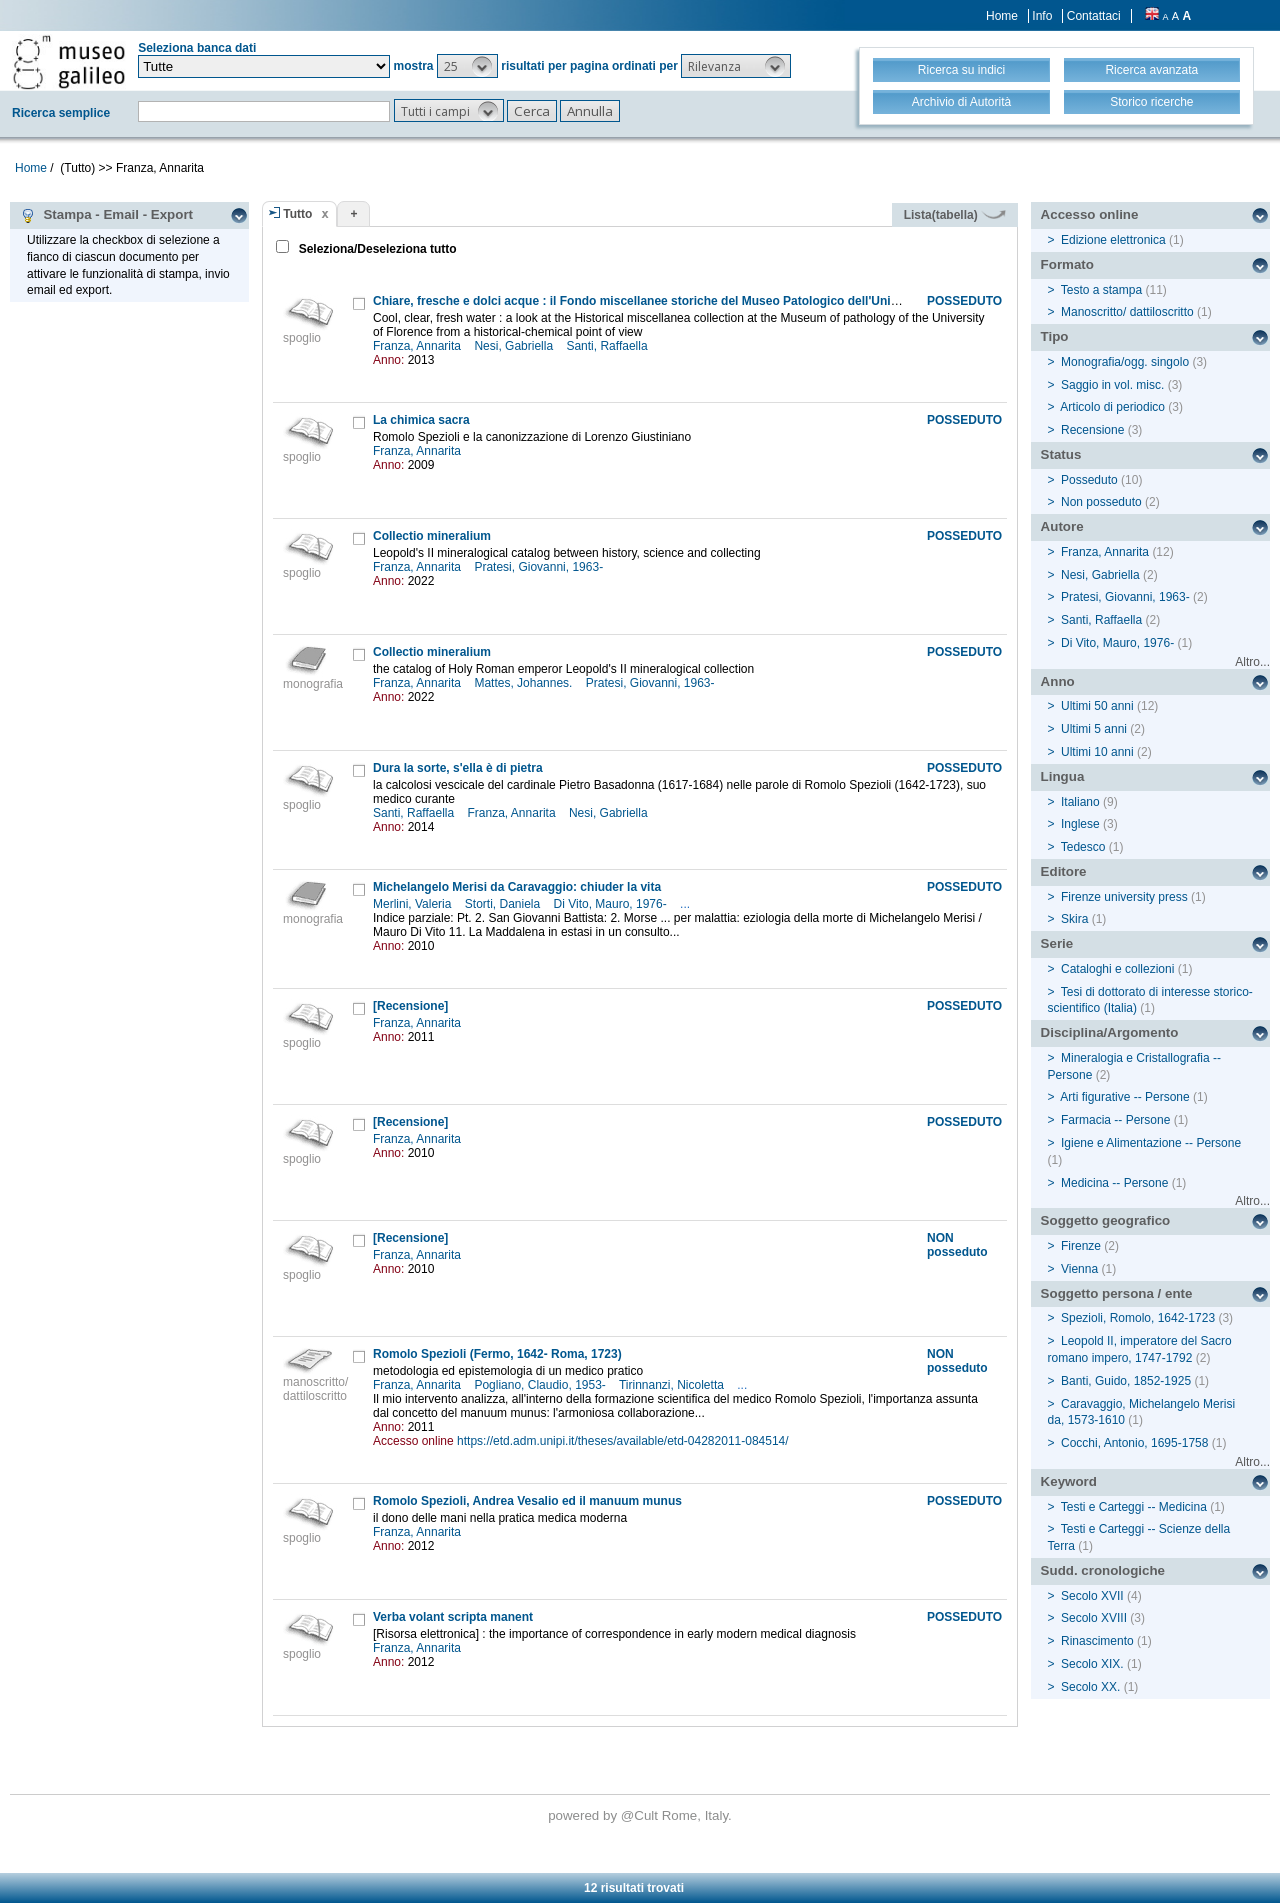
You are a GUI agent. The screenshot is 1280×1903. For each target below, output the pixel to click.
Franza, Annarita (418, 346)
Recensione (1092, 430)
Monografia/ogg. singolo (1125, 362)
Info (1042, 16)
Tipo (1055, 336)
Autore (1062, 526)
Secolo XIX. (1092, 1664)
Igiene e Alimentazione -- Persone (1151, 1143)
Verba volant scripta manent (453, 1617)
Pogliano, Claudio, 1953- (541, 1385)
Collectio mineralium (432, 536)
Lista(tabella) (955, 215)
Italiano (1080, 802)
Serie (1057, 943)
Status (1061, 454)
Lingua (1063, 776)
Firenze (1081, 1246)
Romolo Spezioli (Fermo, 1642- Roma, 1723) (497, 1354)
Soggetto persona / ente (1117, 1293)
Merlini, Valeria (414, 904)
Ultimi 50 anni (1097, 706)
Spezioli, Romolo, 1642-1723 (1138, 1318)
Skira (1074, 919)
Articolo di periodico (1112, 407)
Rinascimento (1097, 1641)
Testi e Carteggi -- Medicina (1134, 1507)
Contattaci (1094, 16)
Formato (1067, 264)
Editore (1064, 871)
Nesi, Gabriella (515, 346)
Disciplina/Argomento (1110, 1032)
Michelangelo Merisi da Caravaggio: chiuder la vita (517, 887)
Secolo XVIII (1094, 1618)
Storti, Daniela (504, 904)
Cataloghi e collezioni (1117, 969)
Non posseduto (1101, 502)
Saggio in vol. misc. (1112, 385)
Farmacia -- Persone (1115, 1120)
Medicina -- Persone (1114, 1183)
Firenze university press (1124, 897)
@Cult (641, 1815)
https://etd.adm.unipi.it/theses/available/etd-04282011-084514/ (623, 1441)
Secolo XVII (1092, 1596)
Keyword (1069, 1481)
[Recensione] (410, 1006)
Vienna (1079, 1269)
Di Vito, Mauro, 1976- (612, 904)
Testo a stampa (1101, 290)
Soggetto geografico (1106, 1220)
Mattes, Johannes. (524, 683)
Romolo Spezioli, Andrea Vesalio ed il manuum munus (527, 1501)
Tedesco (1083, 847)
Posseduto (1089, 480)
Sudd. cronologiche (1103, 1570)
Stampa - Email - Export (106, 215)
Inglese (1080, 824)
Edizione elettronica (1113, 240)
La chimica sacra (421, 420)
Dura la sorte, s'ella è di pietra (458, 768)
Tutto (297, 214)
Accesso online (1090, 214)
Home (1002, 16)
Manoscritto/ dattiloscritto (1127, 312)
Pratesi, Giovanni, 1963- (540, 567)
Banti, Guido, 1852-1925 (1126, 1381)
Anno (1058, 681)
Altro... (1252, 662)
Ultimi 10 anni (1097, 752)
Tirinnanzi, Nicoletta (673, 1385)
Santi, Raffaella (608, 346)
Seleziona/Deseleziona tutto (375, 249)
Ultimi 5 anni (1094, 729)
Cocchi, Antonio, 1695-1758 (1134, 1443)
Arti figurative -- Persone (1124, 1097)
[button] (467, 66)
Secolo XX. (1090, 1687)
